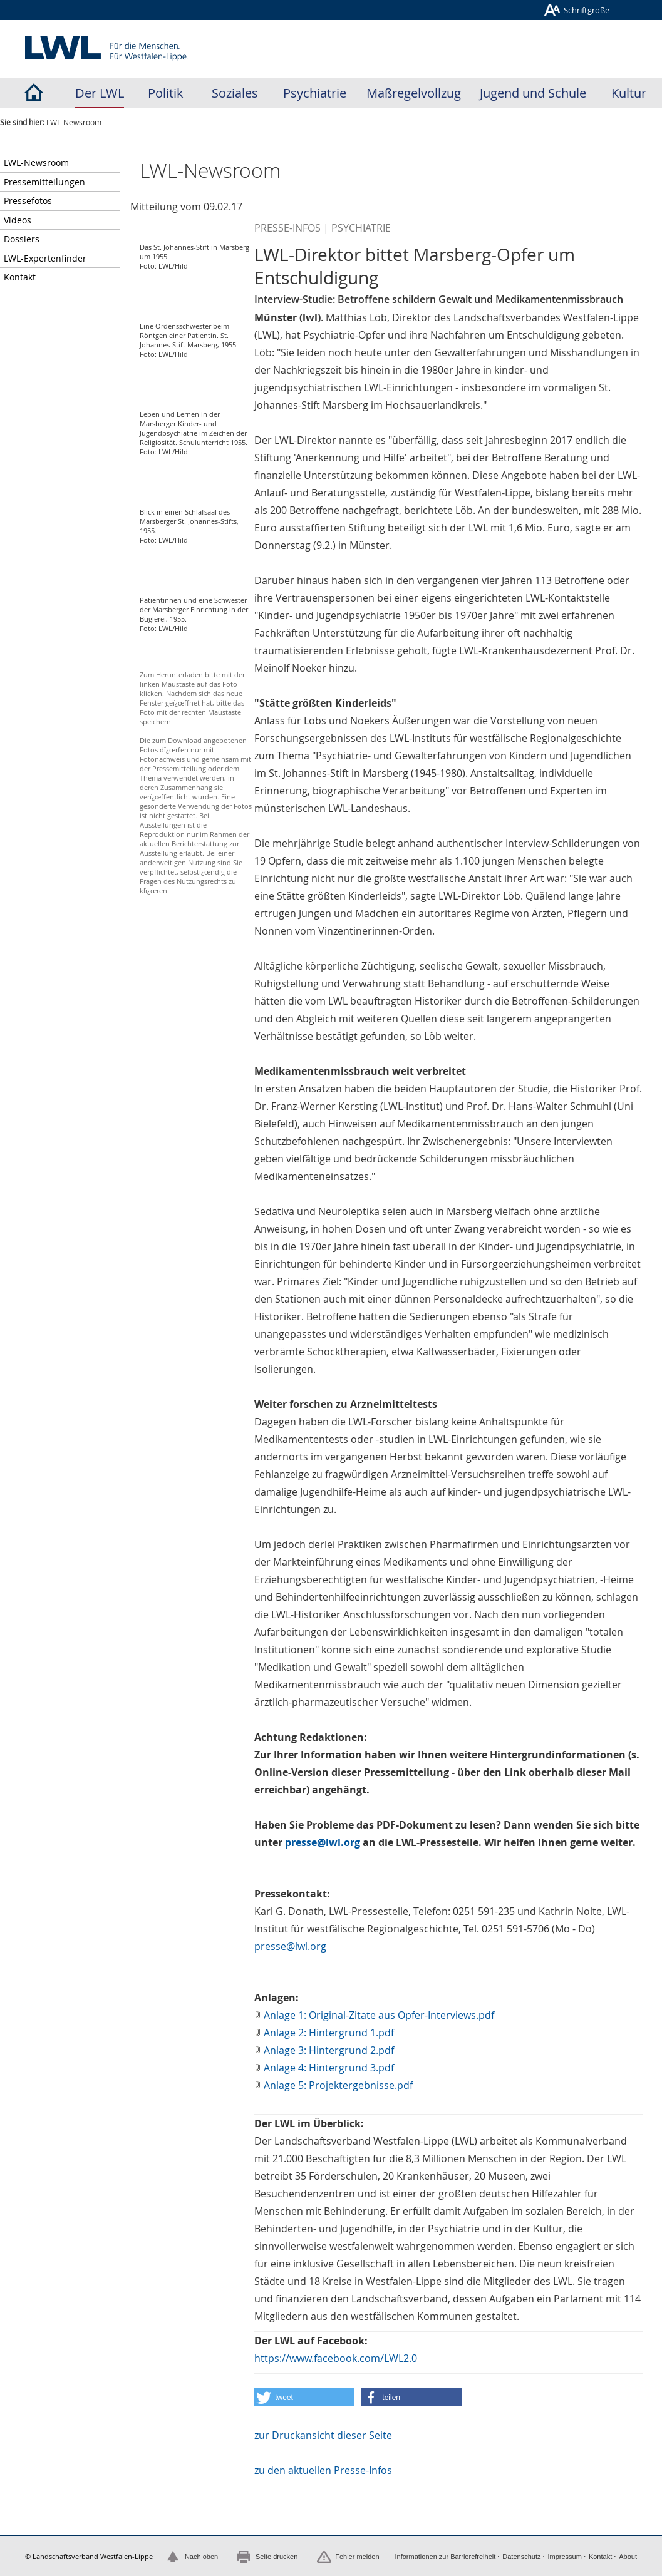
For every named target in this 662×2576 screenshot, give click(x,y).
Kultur (628, 93)
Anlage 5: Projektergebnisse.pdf (338, 2085)
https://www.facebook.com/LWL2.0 (335, 2358)
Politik (166, 93)
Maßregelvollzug (413, 93)
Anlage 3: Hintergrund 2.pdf (329, 2050)
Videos (17, 220)
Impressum (564, 2556)
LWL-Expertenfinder (45, 258)
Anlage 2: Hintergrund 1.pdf (329, 2033)
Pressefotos (28, 201)
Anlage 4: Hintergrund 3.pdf (329, 2068)
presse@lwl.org (322, 1842)
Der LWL (99, 93)
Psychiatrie (314, 93)
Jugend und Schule (533, 93)
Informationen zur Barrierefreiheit (445, 2556)
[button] (304, 2397)
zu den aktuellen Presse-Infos (323, 2470)
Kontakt (20, 277)
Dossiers (21, 239)
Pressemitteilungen (44, 182)
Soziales (235, 93)
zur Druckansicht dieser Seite (323, 2435)
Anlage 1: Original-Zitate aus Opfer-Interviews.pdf (379, 2015)
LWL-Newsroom (36, 162)
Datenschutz (521, 2556)
